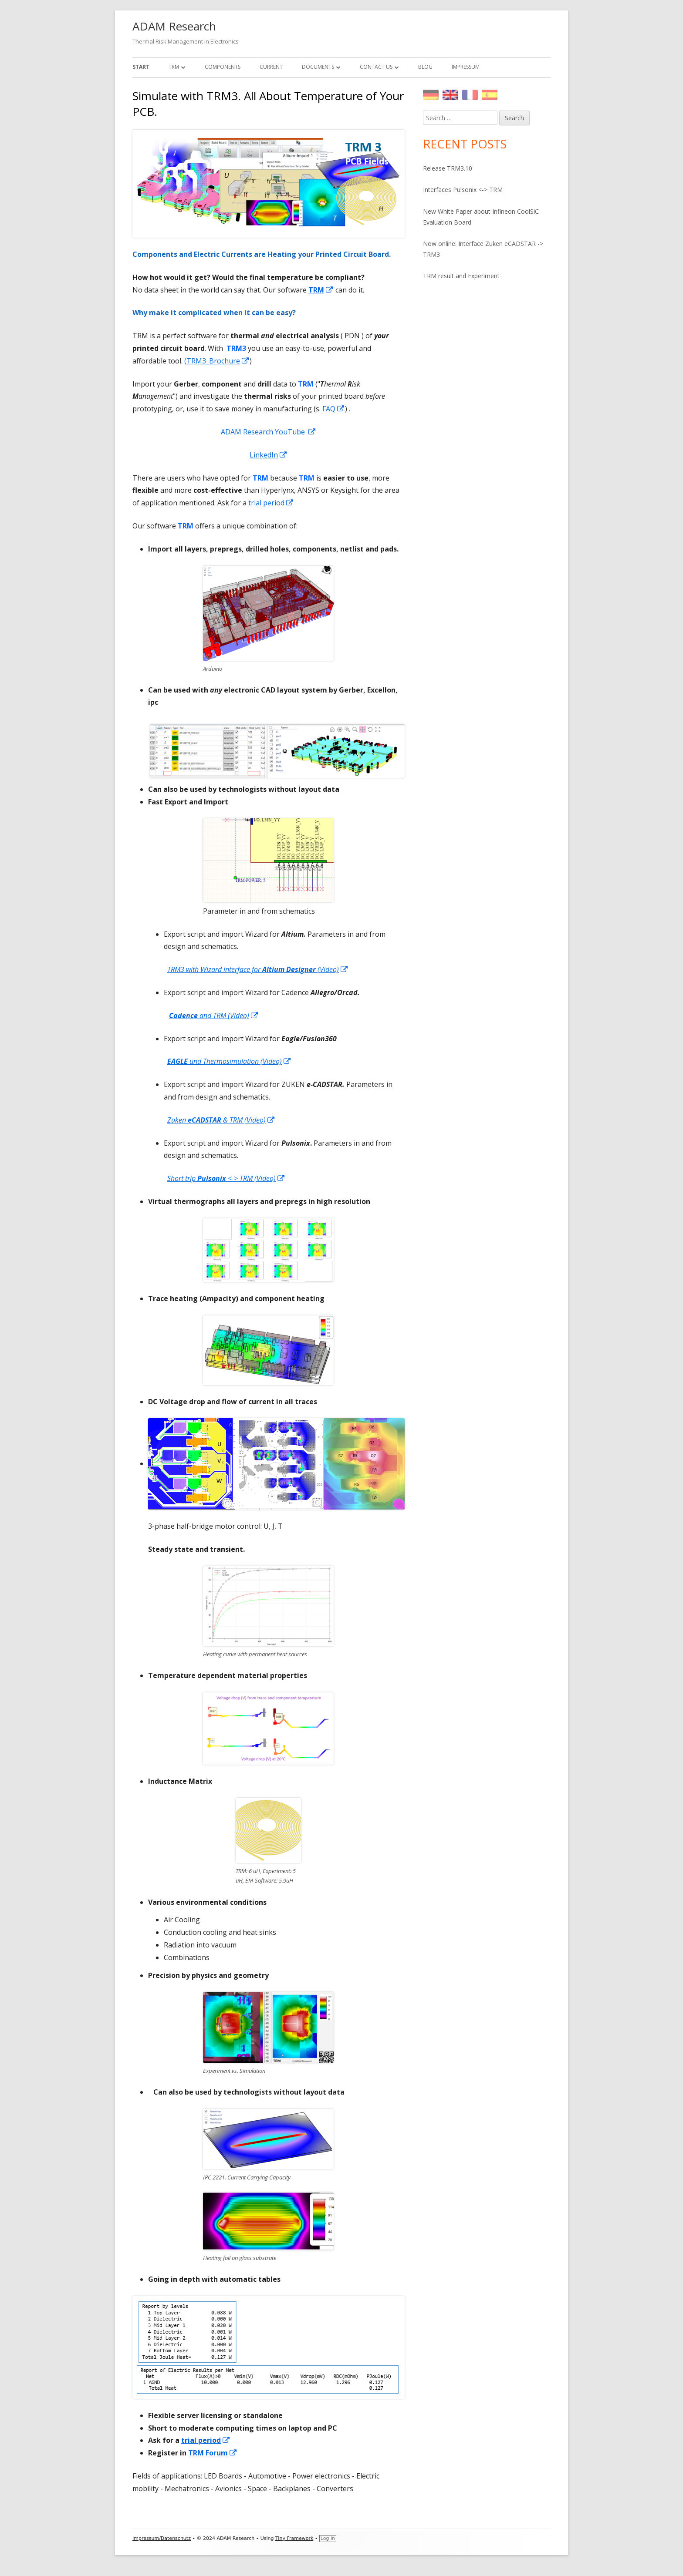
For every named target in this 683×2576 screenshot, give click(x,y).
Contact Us (376, 67)
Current (271, 67)
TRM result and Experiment (461, 276)
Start (140, 67)
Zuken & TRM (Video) (221, 1120)
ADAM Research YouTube (268, 432)
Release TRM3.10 (447, 168)
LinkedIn (268, 455)
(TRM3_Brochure (217, 361)
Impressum (466, 67)
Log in (328, 2538)
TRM (174, 67)
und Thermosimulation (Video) (229, 1061)
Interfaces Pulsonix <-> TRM (463, 189)
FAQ (333, 409)
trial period (271, 503)
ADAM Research (174, 26)
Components (222, 67)
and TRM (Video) (214, 1015)
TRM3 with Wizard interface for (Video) (257, 969)
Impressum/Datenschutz (161, 2538)
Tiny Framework (294, 2538)
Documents (318, 67)
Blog (425, 67)
